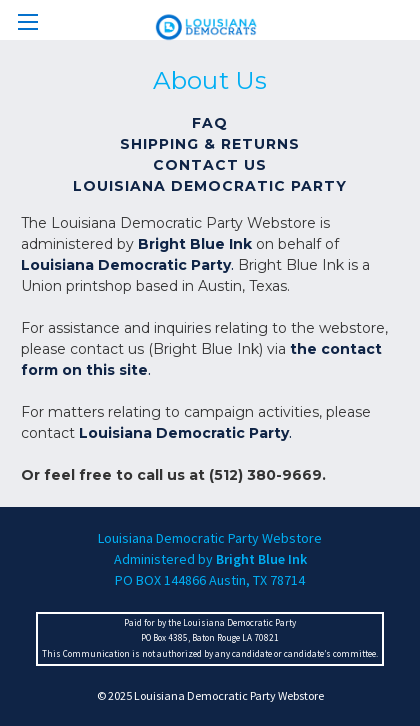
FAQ (210, 123)
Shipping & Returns (210, 144)
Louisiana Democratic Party (210, 186)
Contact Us (210, 165)
